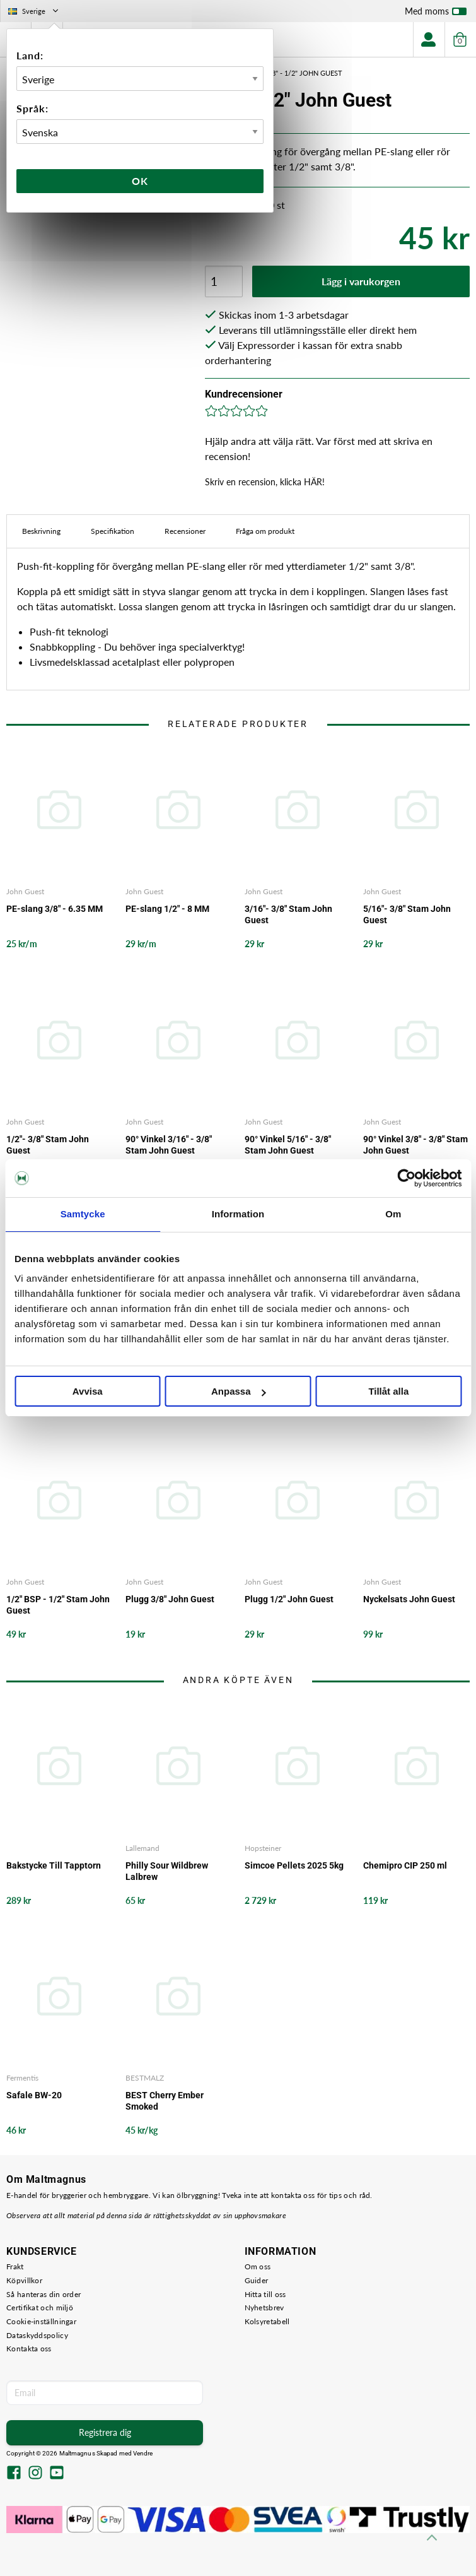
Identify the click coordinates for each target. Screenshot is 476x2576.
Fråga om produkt (265, 531)
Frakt (15, 2266)
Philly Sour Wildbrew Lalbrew (166, 1871)
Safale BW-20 (34, 2095)
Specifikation (112, 531)
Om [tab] (393, 1213)
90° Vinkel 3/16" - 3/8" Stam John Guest (168, 1144)
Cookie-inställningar (41, 2321)
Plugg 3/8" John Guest (169, 1599)
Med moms (436, 14)
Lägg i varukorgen (361, 281)
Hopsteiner (263, 1848)
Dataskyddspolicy (37, 2335)
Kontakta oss (29, 2348)
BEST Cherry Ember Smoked (164, 2101)
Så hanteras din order (43, 2294)
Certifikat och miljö (39, 2307)
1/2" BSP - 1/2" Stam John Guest (58, 1605)
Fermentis (22, 2078)
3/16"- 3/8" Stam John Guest (288, 914)
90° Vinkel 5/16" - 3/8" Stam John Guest (288, 1144)
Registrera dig (105, 2432)
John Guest (25, 891)
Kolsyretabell (267, 2321)
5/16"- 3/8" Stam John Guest (407, 914)
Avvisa (88, 1391)
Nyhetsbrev (264, 2307)
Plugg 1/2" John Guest (289, 1599)
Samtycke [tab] (83, 1213)
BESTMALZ (144, 2078)
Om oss (258, 2266)
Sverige (34, 11)
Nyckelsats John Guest (409, 1599)
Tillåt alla (388, 1391)
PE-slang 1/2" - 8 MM (167, 909)
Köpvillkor (24, 2280)
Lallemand (142, 1848)
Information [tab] (238, 1213)
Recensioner (185, 531)
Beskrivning (41, 531)
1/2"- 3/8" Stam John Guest (47, 1144)
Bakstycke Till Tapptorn (53, 1865)
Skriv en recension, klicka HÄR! (265, 481)
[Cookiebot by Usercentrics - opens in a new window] (406, 1178)
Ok (140, 181)
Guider (257, 2280)
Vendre (143, 2453)
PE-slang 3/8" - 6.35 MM (54, 909)
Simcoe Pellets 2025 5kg (294, 1865)
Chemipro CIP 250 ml (405, 1865)
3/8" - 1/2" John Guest (303, 73)
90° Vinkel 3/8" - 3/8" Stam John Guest (415, 1144)
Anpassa (238, 1391)
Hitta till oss (265, 2294)
